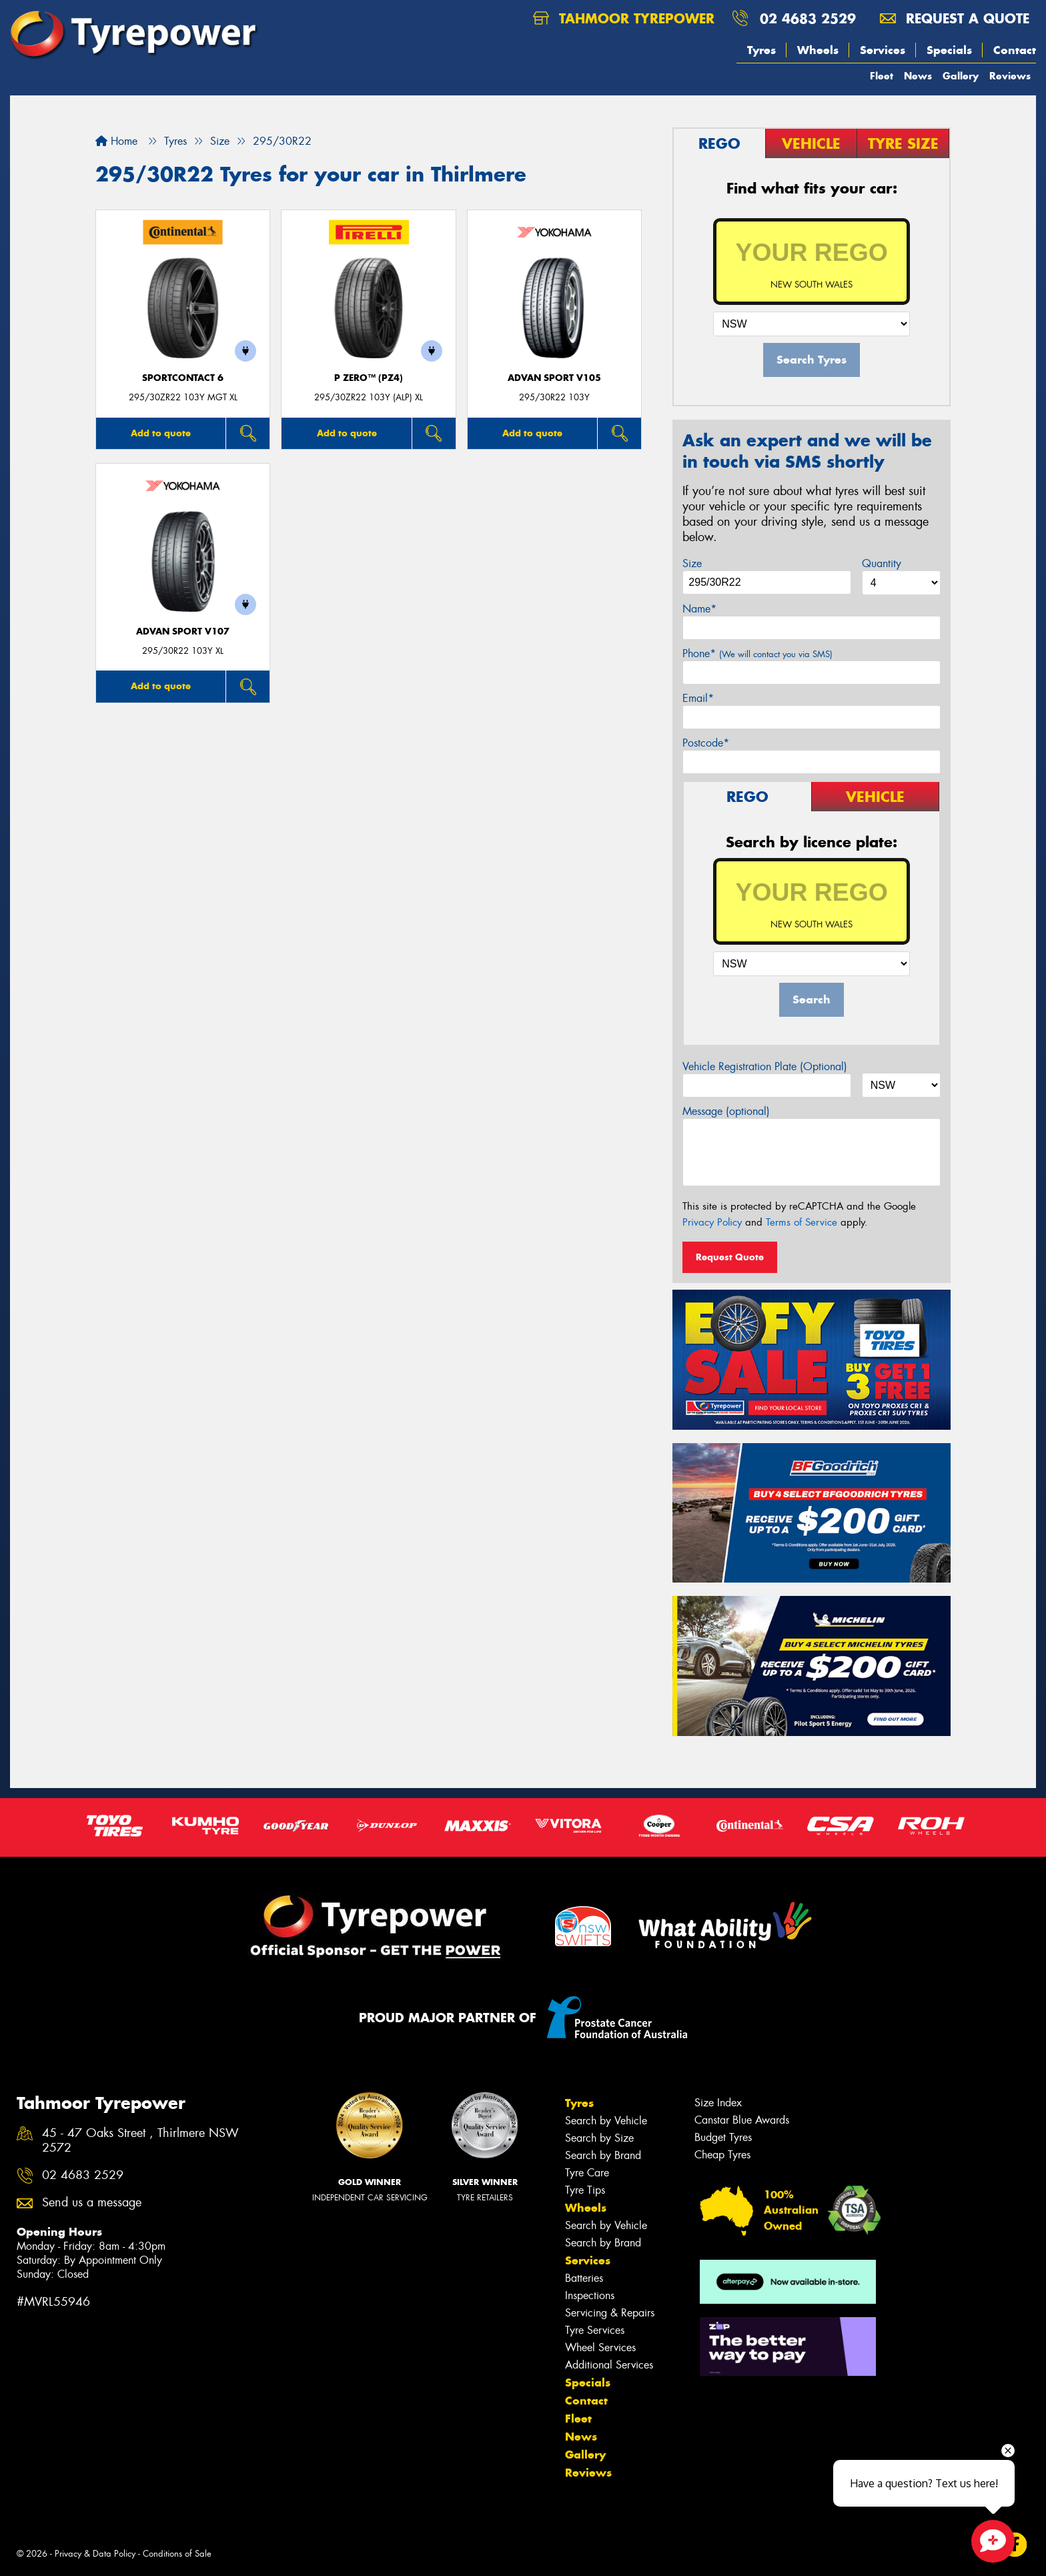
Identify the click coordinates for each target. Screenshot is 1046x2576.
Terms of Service (801, 1222)
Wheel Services (600, 2347)
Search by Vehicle (606, 2121)
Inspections (589, 2295)
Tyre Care (587, 2173)
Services (882, 50)
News (918, 75)
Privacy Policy (712, 1222)
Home (116, 141)
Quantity (881, 563)
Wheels (818, 50)
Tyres (761, 50)
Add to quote (161, 433)
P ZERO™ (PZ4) (368, 378)
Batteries (584, 2278)
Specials (949, 50)
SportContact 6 (182, 378)
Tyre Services (594, 2330)
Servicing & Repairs (609, 2313)
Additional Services (609, 2365)
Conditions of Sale (177, 2553)
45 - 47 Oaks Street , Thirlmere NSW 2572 (140, 2141)
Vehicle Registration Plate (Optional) (764, 1066)
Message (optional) (726, 1111)
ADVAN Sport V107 (182, 631)
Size (692, 563)
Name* (699, 609)
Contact (1014, 50)
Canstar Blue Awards (741, 2120)
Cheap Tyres (722, 2155)
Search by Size (599, 2138)
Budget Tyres (723, 2137)
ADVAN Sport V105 (554, 378)
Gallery (961, 75)
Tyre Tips (585, 2190)
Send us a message (91, 2202)
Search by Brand (603, 2155)
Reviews (1010, 75)
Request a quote (954, 18)
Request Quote (730, 1257)
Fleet (881, 75)
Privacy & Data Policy (95, 2553)
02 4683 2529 (808, 18)
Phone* (757, 654)
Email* (698, 698)
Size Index (718, 2103)
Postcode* (705, 743)
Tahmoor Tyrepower (623, 18)
